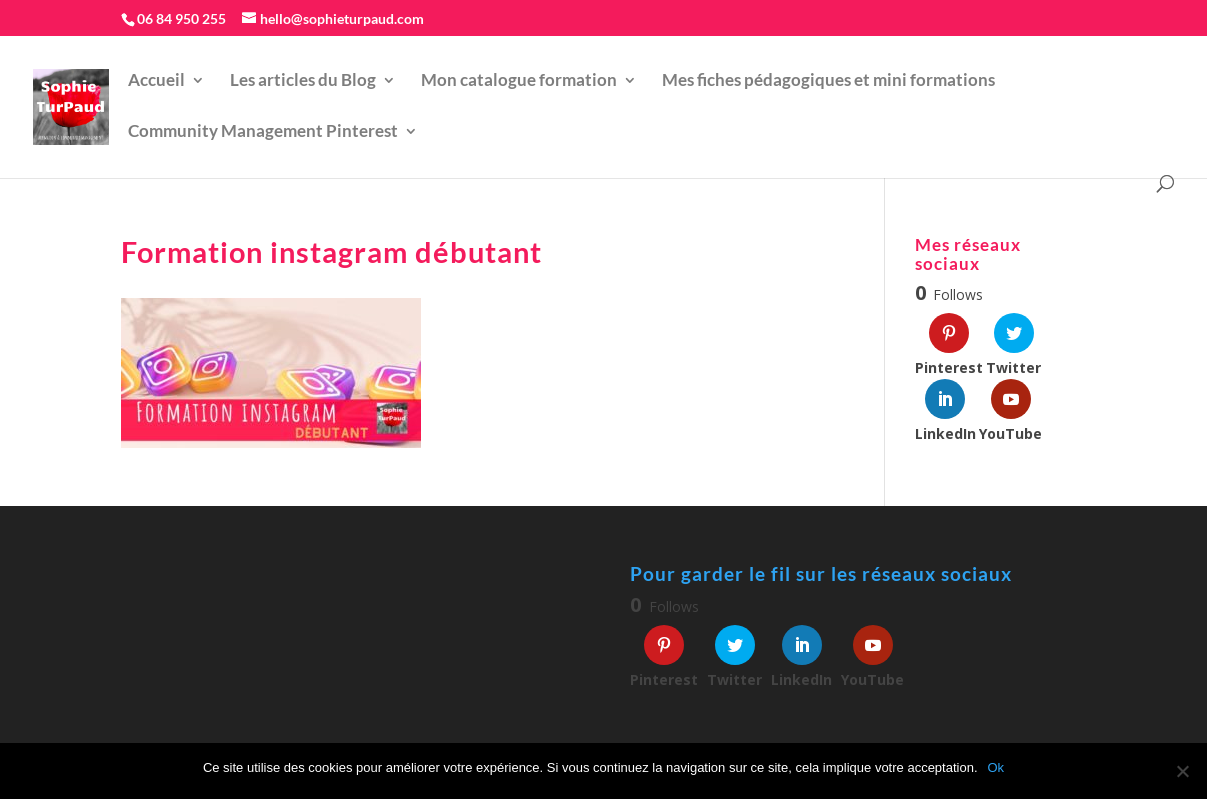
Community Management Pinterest (263, 132)
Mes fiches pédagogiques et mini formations (828, 81)
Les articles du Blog (303, 81)
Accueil (156, 81)
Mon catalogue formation (519, 81)
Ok (996, 767)
